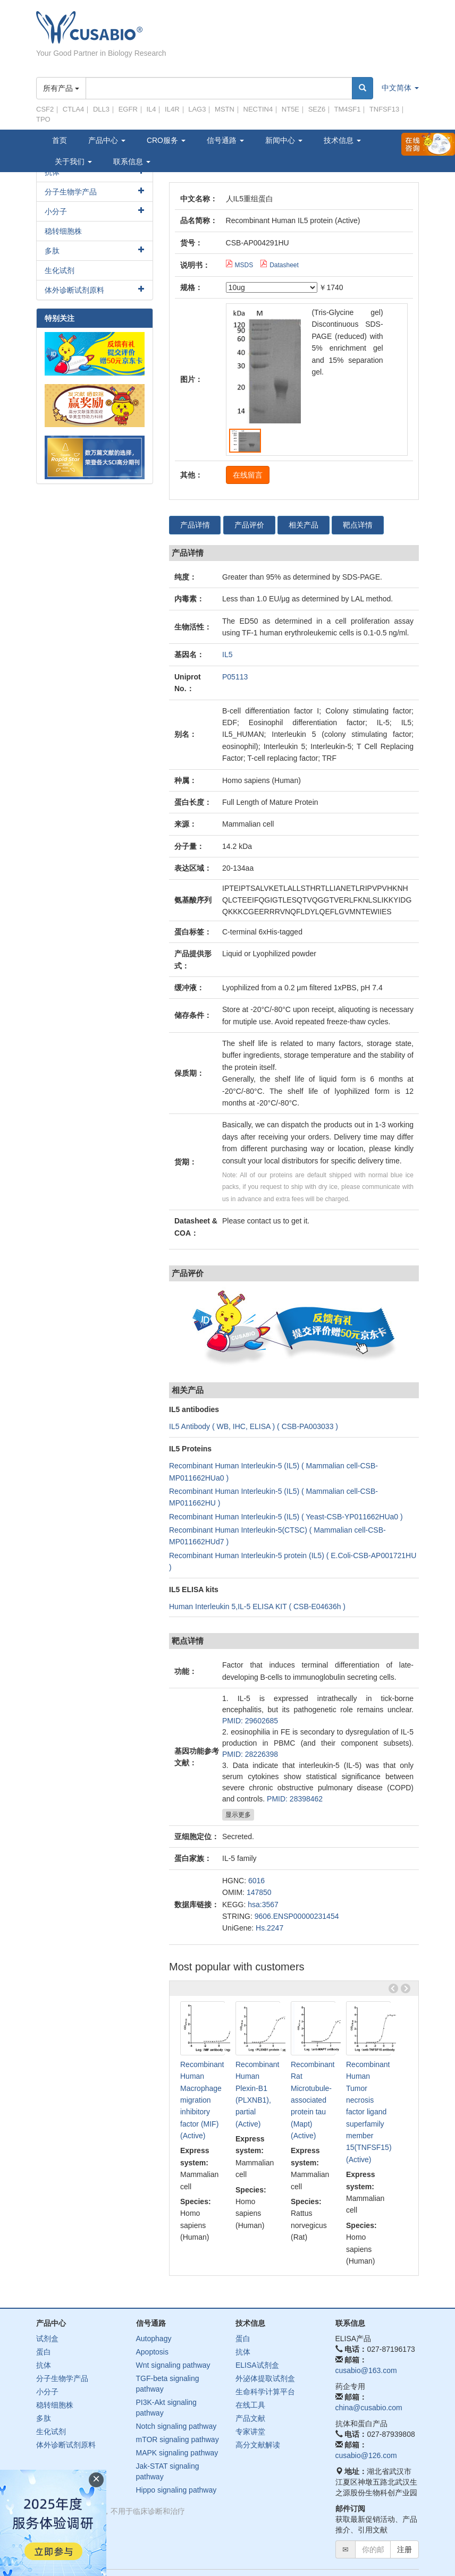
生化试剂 (59, 270)
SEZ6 (317, 109)
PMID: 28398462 (295, 1799)
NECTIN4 (258, 109)
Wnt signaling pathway (173, 2365)
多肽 (52, 250)
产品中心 (106, 140)
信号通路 (225, 140)
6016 (256, 1880)
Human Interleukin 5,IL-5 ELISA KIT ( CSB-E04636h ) (257, 1606)
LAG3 (197, 109)
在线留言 (248, 475)
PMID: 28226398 (250, 1754)
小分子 (56, 211)
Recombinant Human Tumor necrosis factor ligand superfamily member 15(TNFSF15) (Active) (369, 2112)
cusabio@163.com (366, 2370)
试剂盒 (47, 2338)
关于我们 (73, 161)
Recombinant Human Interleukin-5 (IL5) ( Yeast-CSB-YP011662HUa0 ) (286, 1516)
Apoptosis (152, 2352)
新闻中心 (283, 140)
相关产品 (304, 525)
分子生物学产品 (71, 192)
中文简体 (400, 87)
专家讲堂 (250, 2431)
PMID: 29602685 (250, 1720)
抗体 (43, 2365)
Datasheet (279, 265)
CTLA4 (73, 109)
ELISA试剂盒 (257, 2365)
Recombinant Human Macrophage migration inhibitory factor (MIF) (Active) (202, 2100)
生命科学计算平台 (265, 2391)
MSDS (240, 265)
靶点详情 (359, 525)
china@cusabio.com (368, 2407)
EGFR (128, 109)
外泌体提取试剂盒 (265, 2378)
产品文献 (250, 2418)
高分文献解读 (257, 2445)
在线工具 (250, 2405)
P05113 (235, 677)
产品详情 (195, 525)
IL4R (172, 109)
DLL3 (101, 109)
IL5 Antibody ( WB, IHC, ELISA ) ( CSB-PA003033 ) (253, 1426)
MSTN (224, 109)
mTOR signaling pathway (177, 2439)
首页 (59, 140)
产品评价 (250, 525)
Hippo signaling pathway (176, 2490)
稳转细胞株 (63, 231)
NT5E (290, 109)
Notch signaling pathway (176, 2426)
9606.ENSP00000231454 (297, 1916)
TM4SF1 (347, 109)
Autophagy (154, 2338)
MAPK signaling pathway (177, 2453)
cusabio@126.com (366, 2455)
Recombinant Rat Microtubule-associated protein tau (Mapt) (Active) (313, 2100)
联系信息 (131, 161)
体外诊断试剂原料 (74, 290)
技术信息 (342, 140)
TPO (43, 119)
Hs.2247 (269, 1928)
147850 (259, 1892)
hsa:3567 (263, 1904)
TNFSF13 (384, 109)
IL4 (151, 109)
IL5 (227, 655)
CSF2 (45, 109)
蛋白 (43, 2352)
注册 (404, 2549)
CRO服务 (166, 140)
